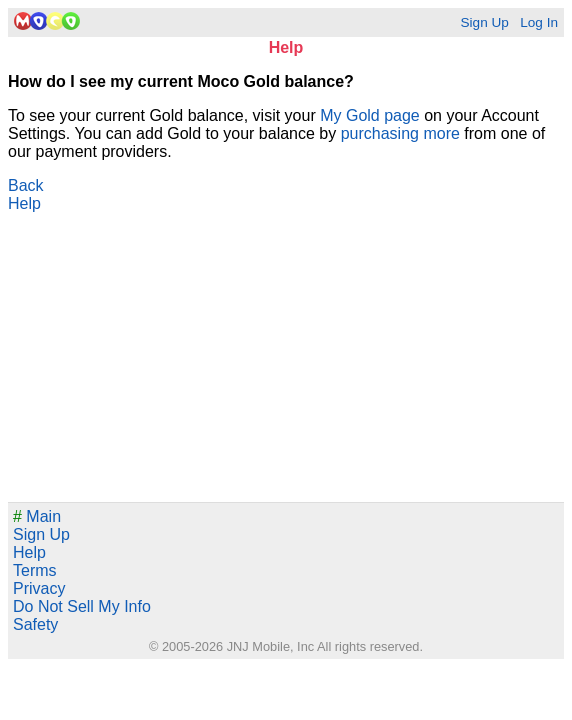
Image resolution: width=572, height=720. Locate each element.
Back (26, 185)
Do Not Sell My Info (82, 606)
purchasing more (400, 133)
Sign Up (484, 22)
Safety (35, 624)
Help (24, 203)
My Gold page (370, 115)
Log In (539, 22)
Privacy (39, 588)
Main (37, 516)
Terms (35, 570)
